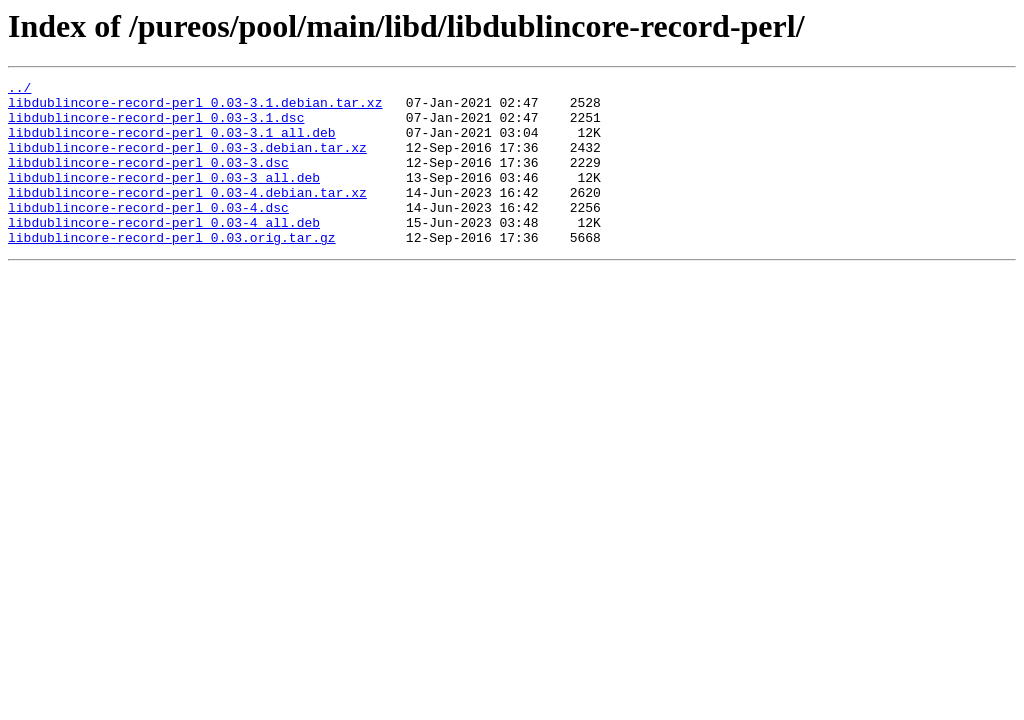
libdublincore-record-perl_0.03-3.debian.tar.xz (187, 162)
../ (19, 90)
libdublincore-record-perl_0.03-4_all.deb (164, 252)
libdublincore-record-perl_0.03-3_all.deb (164, 198)
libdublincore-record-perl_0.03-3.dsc (148, 180)
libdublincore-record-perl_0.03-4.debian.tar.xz (187, 216)
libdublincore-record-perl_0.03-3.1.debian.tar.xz (195, 108)
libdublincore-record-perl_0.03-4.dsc (148, 234)
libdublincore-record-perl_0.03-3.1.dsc (156, 126)
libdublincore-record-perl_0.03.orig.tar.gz (172, 270)
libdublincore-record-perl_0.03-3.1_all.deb (172, 144)
